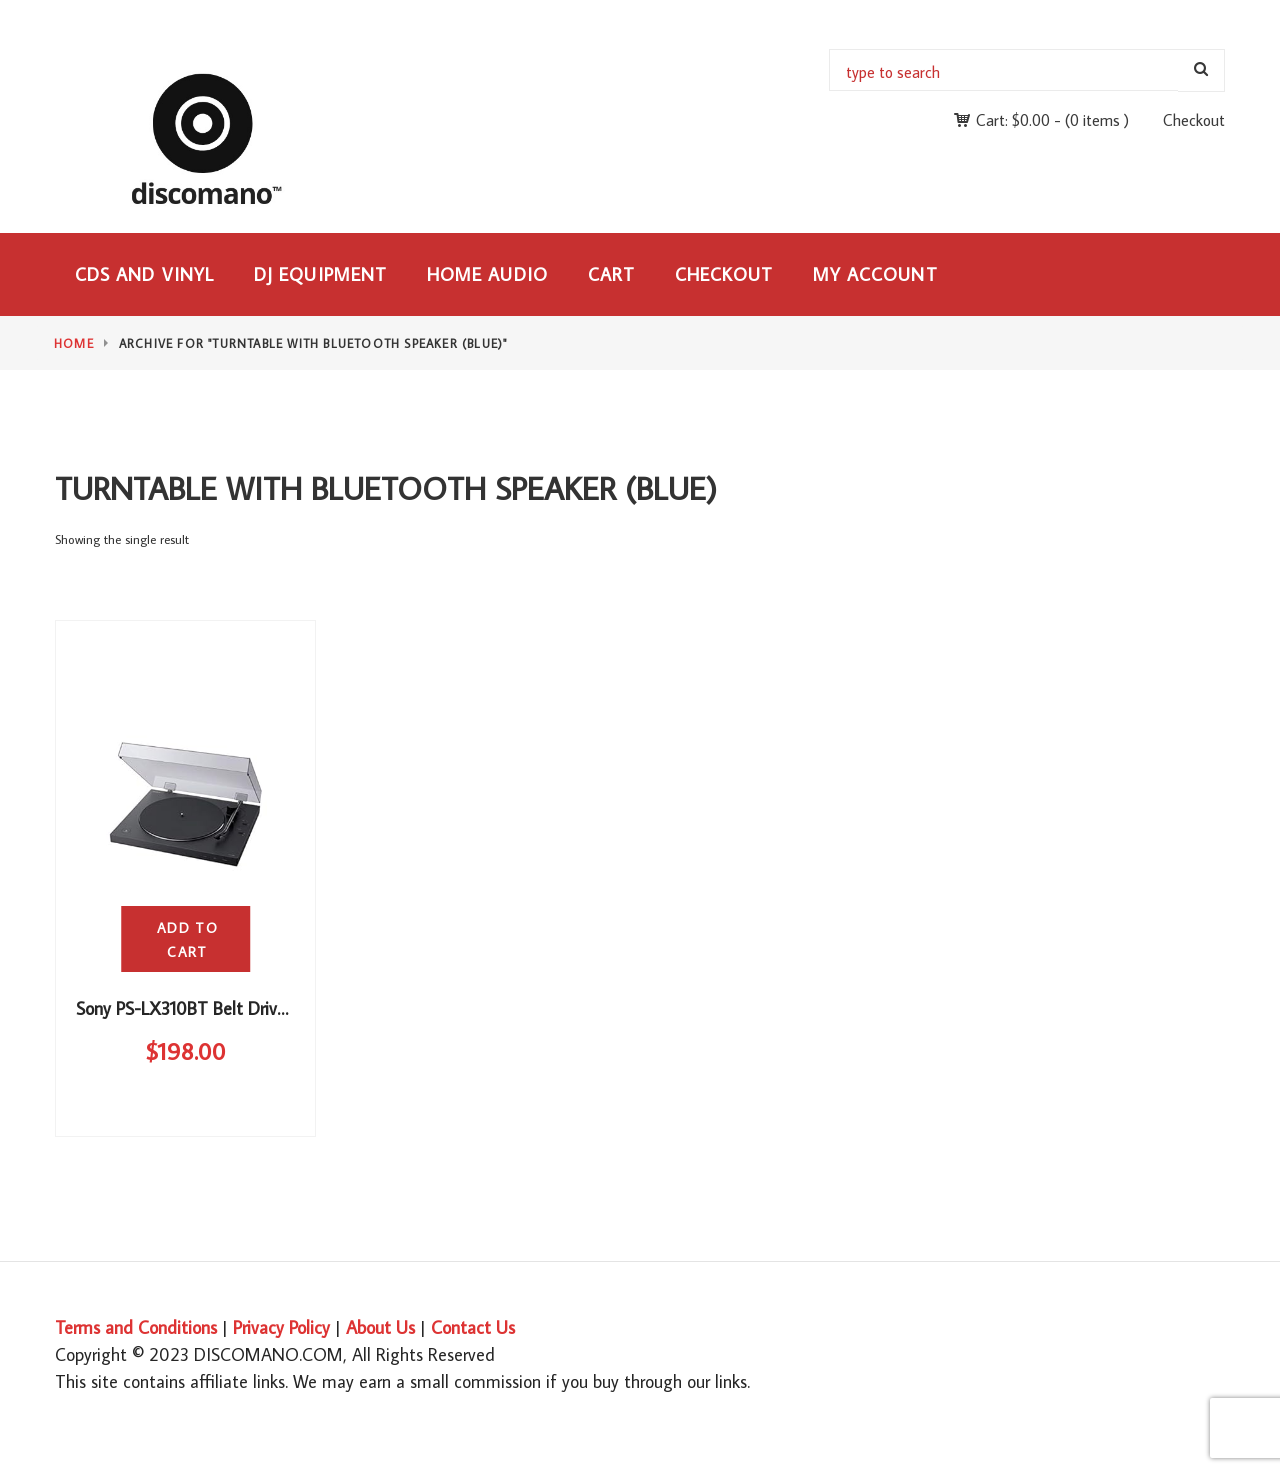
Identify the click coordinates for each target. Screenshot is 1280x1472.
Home (74, 343)
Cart (611, 274)
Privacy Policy (281, 1327)
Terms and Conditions (136, 1327)
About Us (380, 1327)
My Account (875, 274)
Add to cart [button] (187, 940)
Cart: (1013, 120)
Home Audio (487, 274)
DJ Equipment (320, 274)
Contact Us (473, 1327)
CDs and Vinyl (144, 274)
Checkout (1194, 120)
